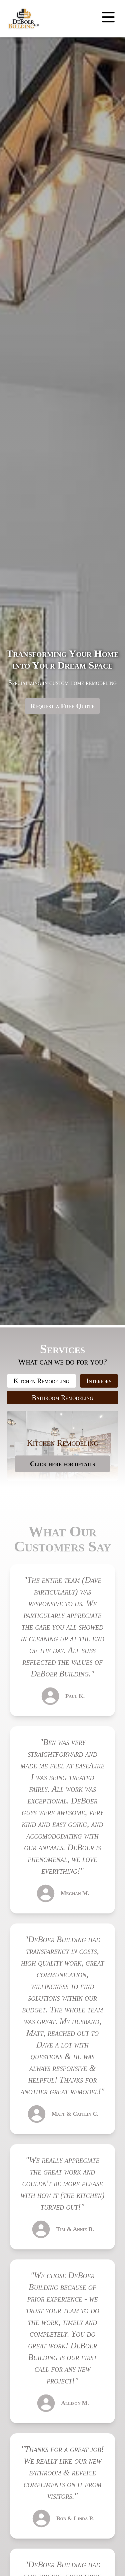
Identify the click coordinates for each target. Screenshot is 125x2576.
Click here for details (62, 1464)
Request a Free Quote (62, 706)
